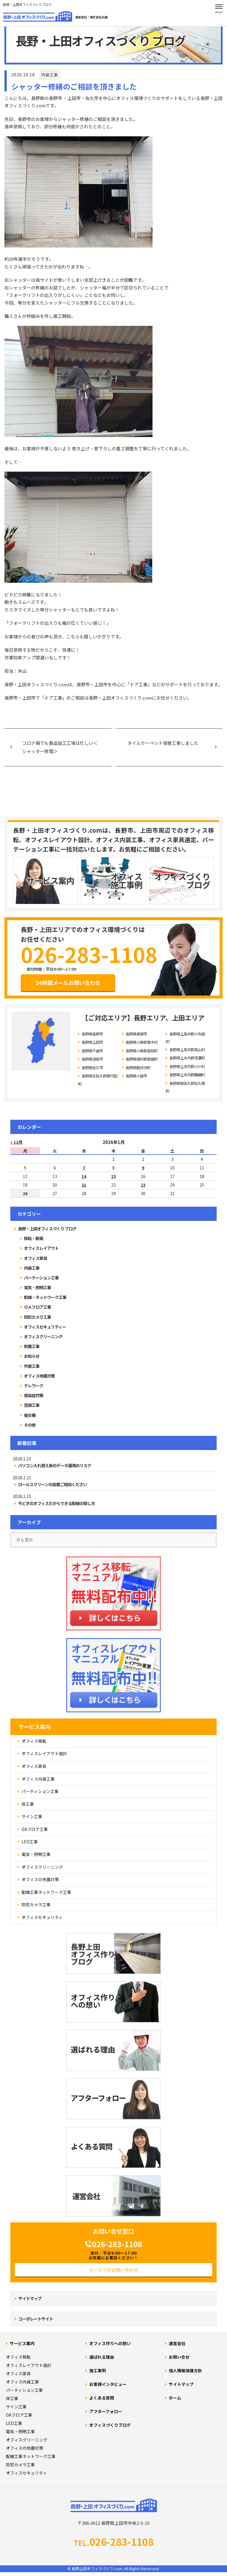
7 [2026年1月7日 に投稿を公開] (84, 1168)
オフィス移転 (18, 2357)
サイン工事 (16, 2407)
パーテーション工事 (41, 1278)
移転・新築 (33, 1238)
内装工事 (49, 74)
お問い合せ (179, 2357)
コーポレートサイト (35, 2319)
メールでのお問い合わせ (113, 2270)
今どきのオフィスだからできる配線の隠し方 (56, 1503)
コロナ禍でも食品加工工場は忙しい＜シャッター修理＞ (60, 747)
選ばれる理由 (101, 2357)
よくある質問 (101, 2398)
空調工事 (31, 1405)
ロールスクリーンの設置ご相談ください (52, 1484)
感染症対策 (33, 1395)
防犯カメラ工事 (37, 1317)
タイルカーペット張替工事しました (162, 743)
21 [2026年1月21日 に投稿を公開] (84, 1185)
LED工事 (14, 2423)
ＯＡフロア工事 (37, 1307)
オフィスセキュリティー (45, 1327)
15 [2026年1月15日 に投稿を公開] (113, 1176)
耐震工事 (31, 1346)
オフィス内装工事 (22, 2382)
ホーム (175, 2398)
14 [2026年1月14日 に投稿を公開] (84, 1176)
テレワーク (33, 1386)
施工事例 (97, 2370)
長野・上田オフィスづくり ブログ (47, 1229)
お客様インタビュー (108, 2384)
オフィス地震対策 (39, 1376)
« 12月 (16, 1142)
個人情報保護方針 (185, 2370)
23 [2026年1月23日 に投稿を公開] (143, 1185)
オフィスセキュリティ (26, 2473)
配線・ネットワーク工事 (45, 1297)
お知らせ (31, 1356)
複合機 (29, 1415)
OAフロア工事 (19, 2415)
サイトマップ (29, 2298)
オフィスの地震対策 (24, 2448)
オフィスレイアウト (41, 1248)
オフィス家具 (35, 1258)
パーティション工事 (24, 2390)
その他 (29, 1425)
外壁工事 (31, 1366)
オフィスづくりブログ (110, 2425)
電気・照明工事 (37, 1287)
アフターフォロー (105, 2411)
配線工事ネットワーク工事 (31, 2456)
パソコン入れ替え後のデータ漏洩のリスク (54, 1465)
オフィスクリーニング (43, 1336)
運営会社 (177, 2343)
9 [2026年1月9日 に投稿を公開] (143, 1168)
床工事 (12, 2398)
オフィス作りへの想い (110, 2343)
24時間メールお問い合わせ (67, 982)
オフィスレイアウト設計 (28, 2365)
